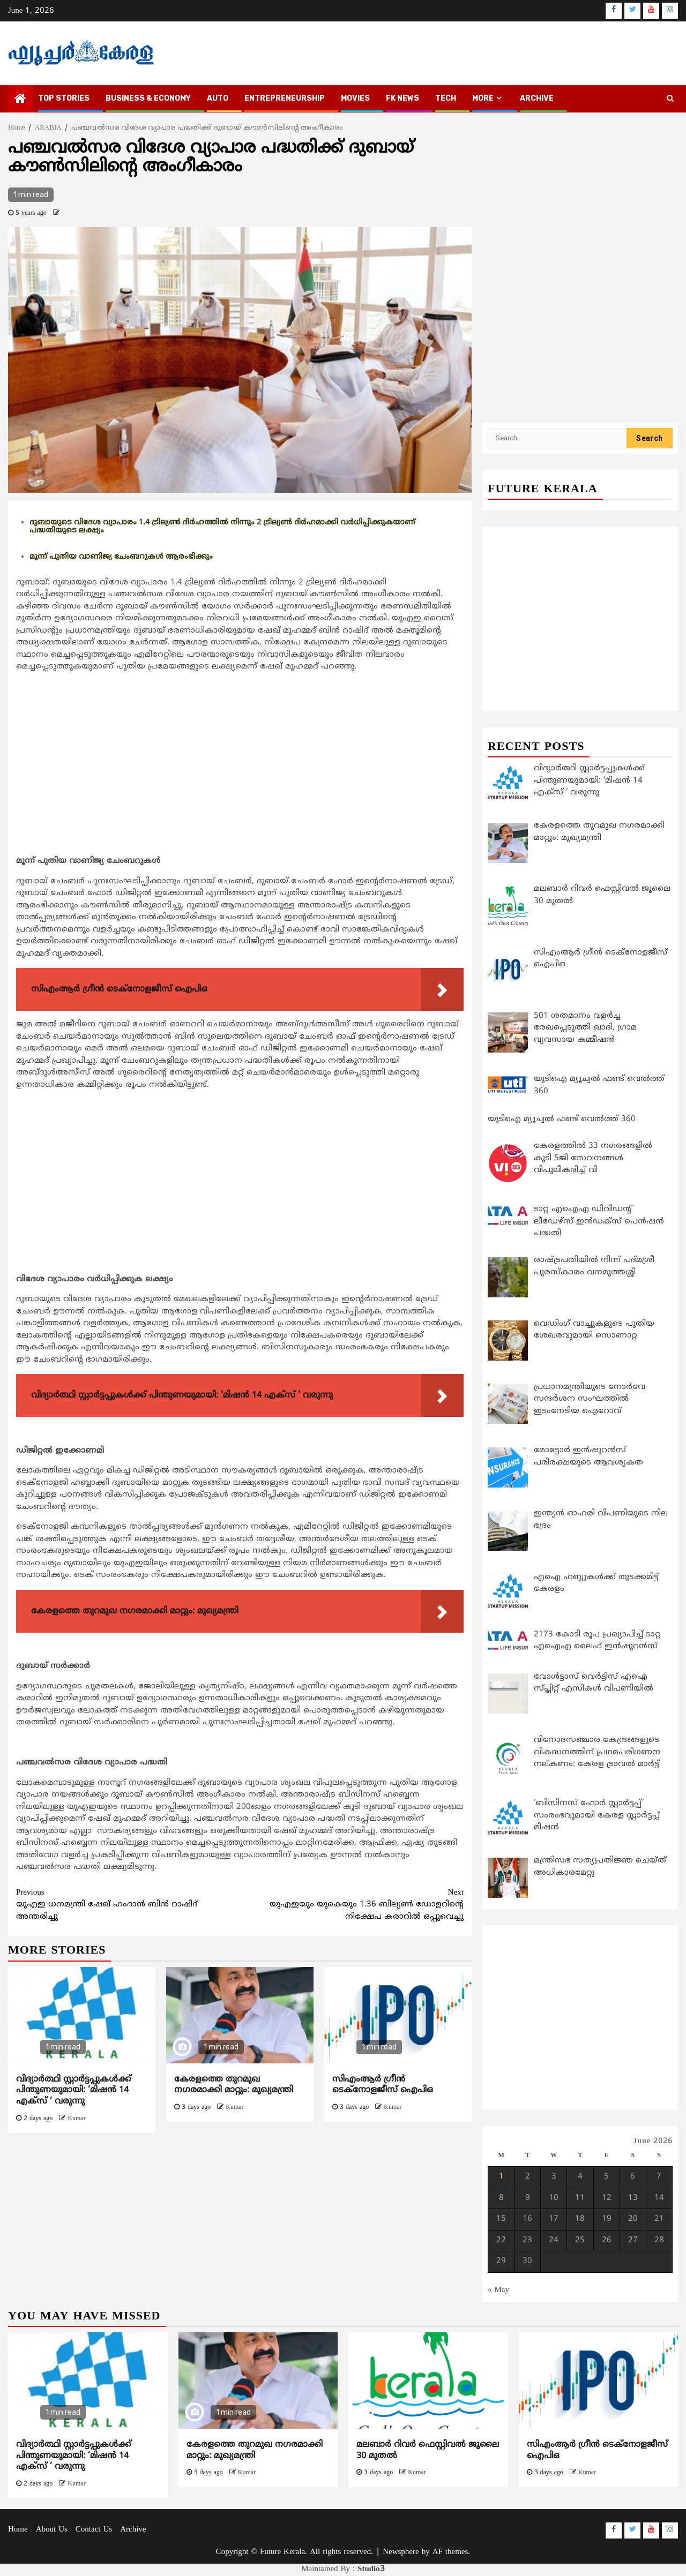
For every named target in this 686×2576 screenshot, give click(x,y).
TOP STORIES (64, 98)
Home (18, 2530)
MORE (483, 98)
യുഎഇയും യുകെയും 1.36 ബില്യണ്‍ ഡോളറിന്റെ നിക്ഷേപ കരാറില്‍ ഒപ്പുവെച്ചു (352, 1904)
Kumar (76, 2119)
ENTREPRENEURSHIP (284, 98)
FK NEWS (402, 98)
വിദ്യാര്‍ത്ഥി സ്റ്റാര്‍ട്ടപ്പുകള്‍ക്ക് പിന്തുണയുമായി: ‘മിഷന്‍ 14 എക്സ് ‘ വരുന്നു (73, 2090)
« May (498, 2290)
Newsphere (401, 2552)
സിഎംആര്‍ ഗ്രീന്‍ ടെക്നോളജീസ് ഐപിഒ (382, 2085)
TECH (445, 98)
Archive (537, 98)
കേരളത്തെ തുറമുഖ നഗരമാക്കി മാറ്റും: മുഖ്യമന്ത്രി (233, 2085)
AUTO (217, 98)
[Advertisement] (240, 776)
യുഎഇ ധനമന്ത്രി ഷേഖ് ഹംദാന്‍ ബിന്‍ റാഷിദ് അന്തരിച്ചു (128, 1904)
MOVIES (355, 98)
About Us (52, 2530)
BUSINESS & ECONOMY (148, 98)
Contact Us (94, 2530)
